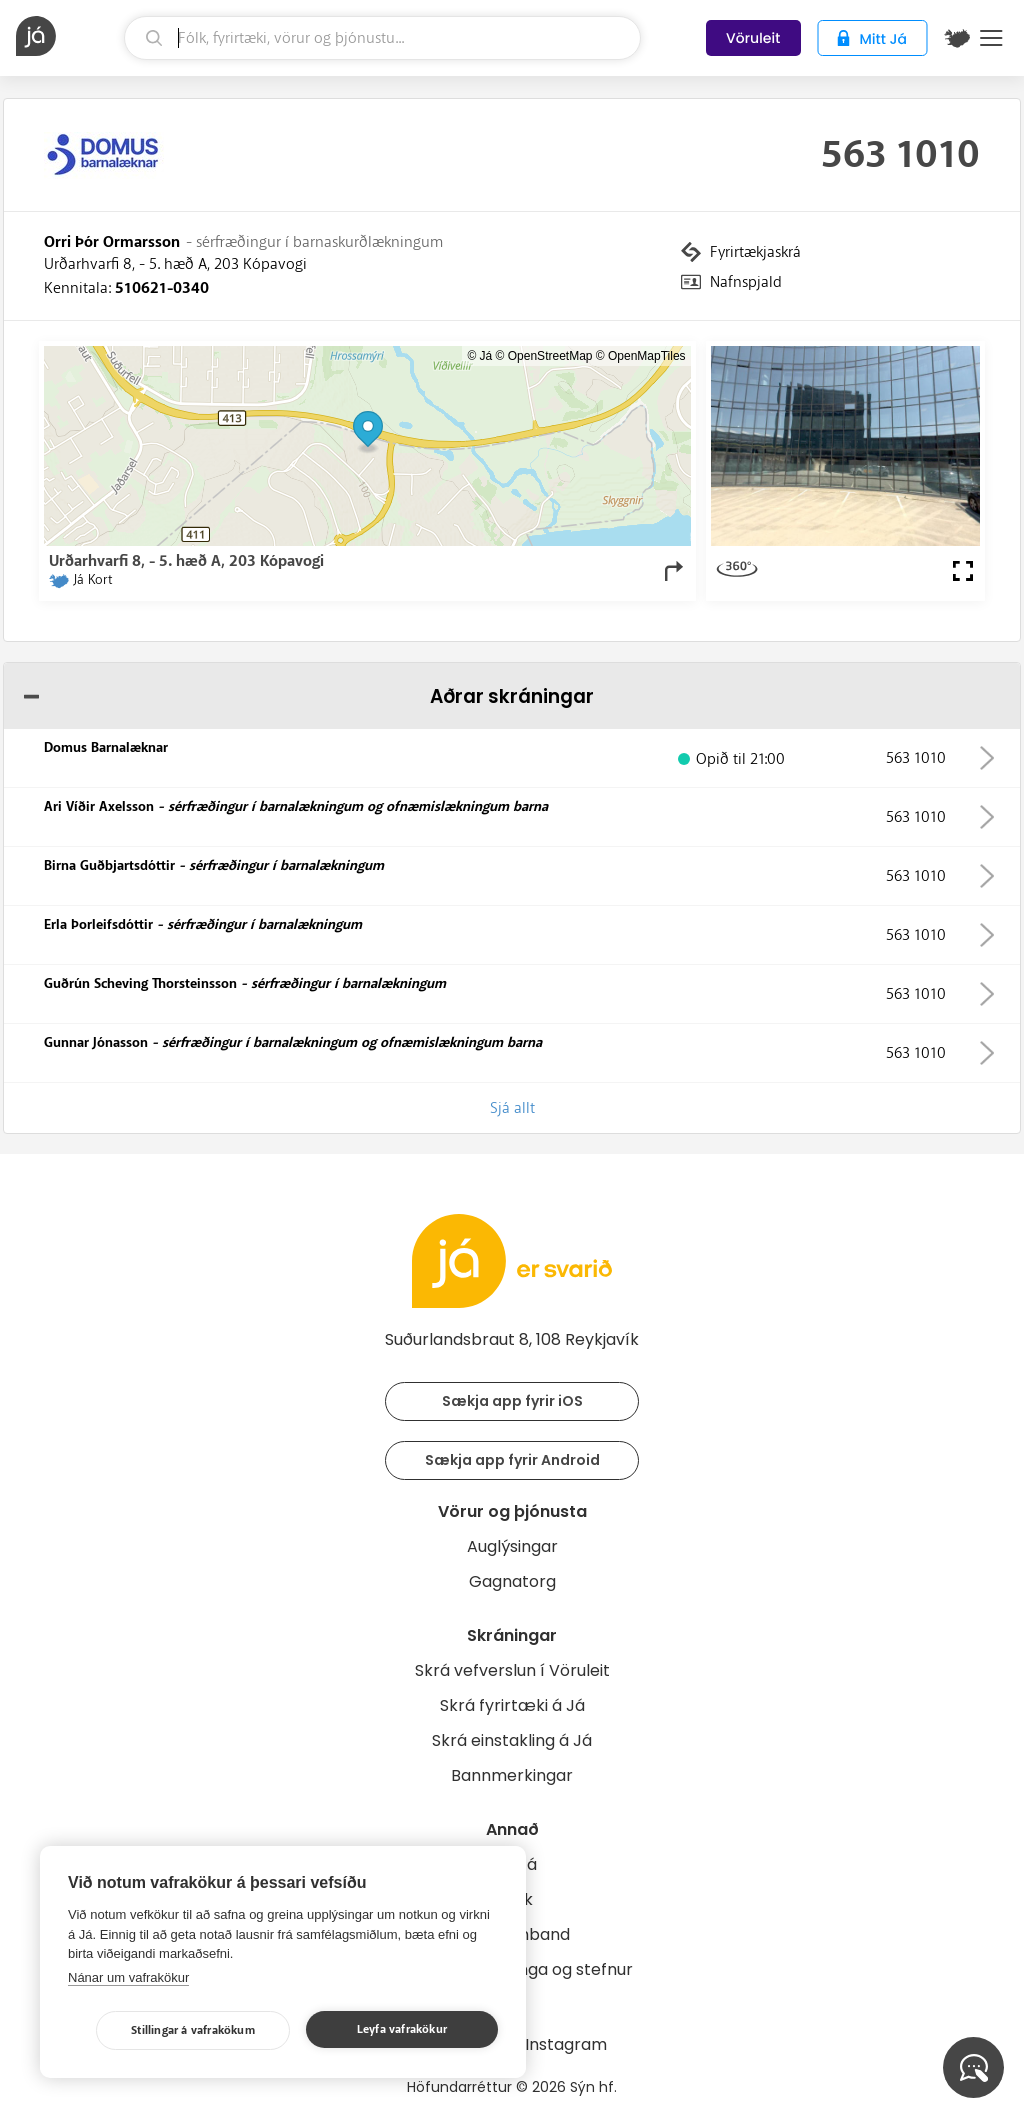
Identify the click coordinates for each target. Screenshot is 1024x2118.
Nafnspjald (746, 282)
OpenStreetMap (550, 356)
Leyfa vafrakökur (402, 2029)
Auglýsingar (512, 1546)
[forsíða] (67, 36)
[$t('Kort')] (957, 38)
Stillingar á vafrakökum (193, 2030)
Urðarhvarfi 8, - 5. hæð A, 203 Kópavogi (175, 264)
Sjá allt (512, 1108)
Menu (991, 38)
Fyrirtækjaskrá (755, 252)
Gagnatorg (512, 1581)
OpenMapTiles (647, 356)
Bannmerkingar (512, 1775)
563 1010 (900, 155)
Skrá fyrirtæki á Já (512, 1705)
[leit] (382, 38)
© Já (479, 356)
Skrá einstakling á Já (512, 1740)
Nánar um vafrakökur (128, 1977)
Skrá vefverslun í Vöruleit (512, 1670)
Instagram (566, 2044)
